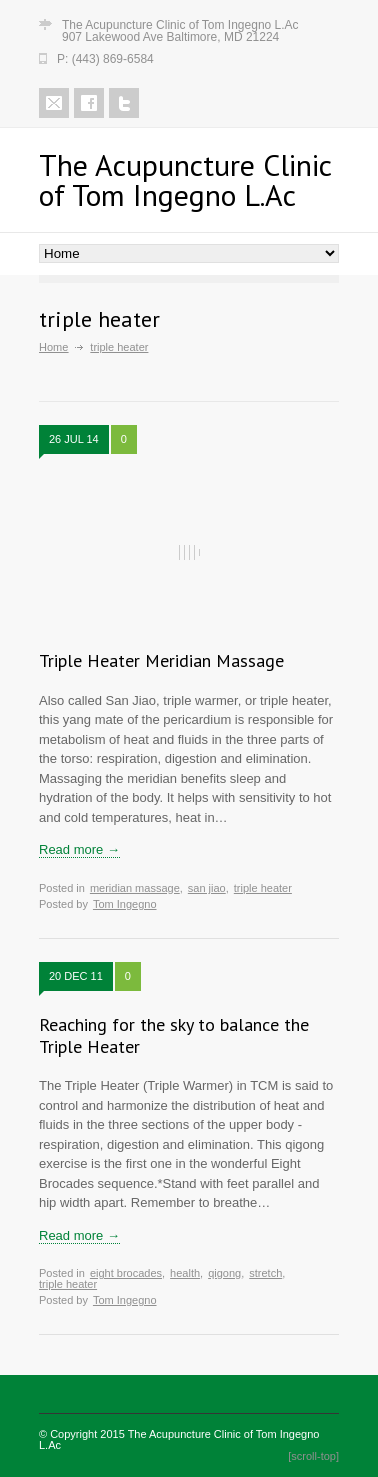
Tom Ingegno (125, 904)
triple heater (263, 888)
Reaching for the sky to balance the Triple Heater (174, 1035)
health (185, 1273)
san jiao (207, 888)
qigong (224, 1273)
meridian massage (135, 888)
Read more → (79, 849)
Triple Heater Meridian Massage (161, 660)
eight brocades (126, 1273)
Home (53, 347)
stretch (265, 1273)
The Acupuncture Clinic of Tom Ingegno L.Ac (179, 1439)
